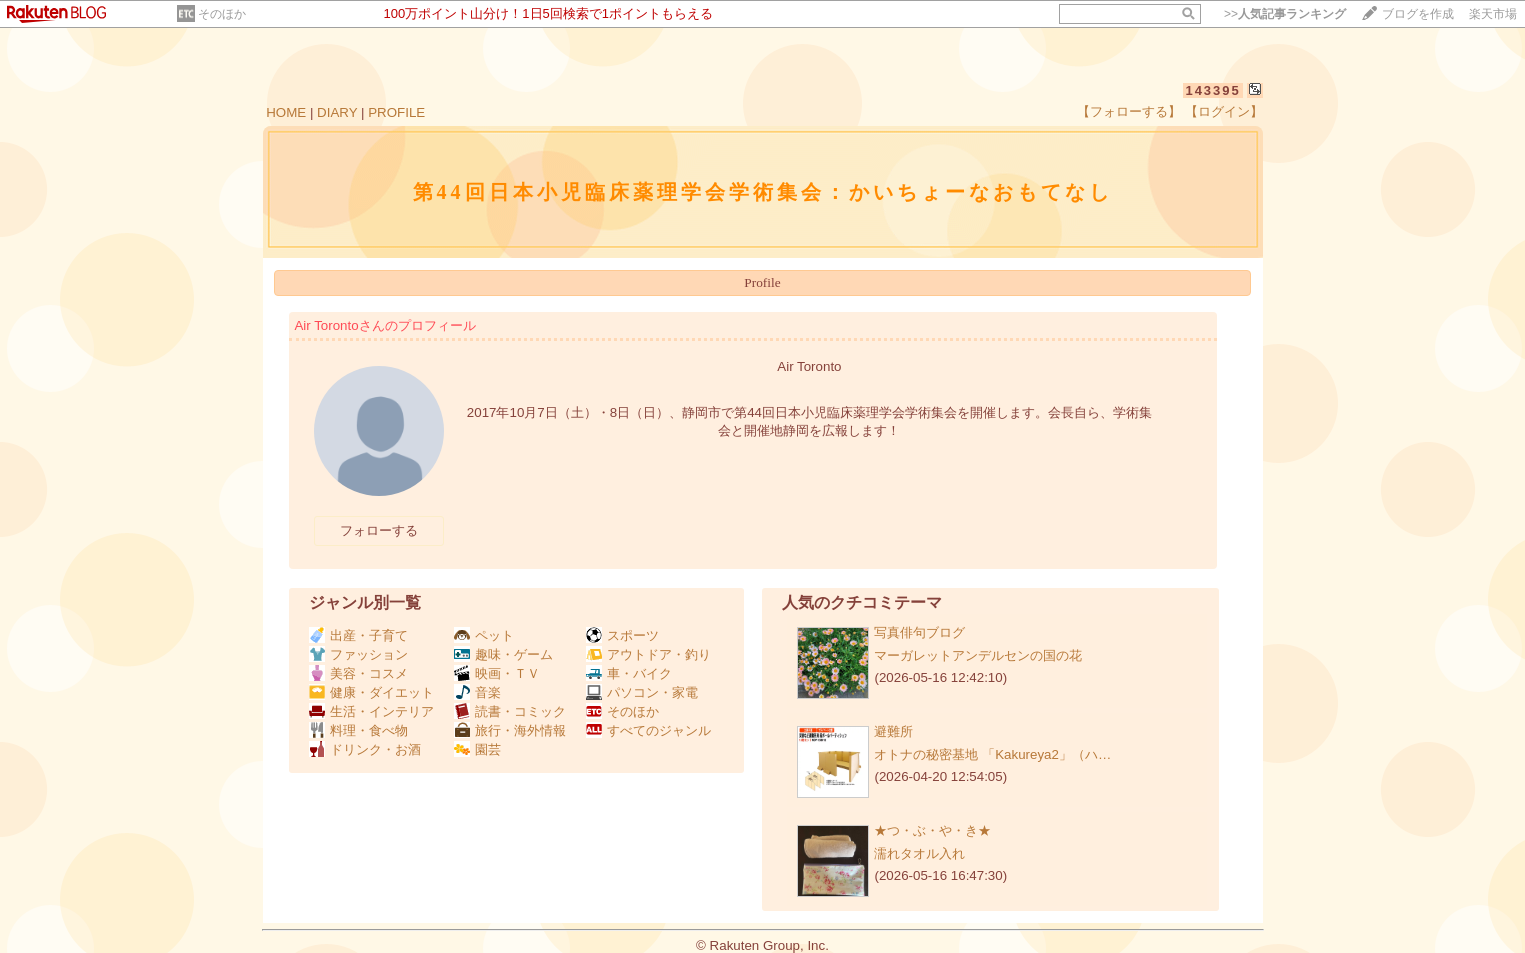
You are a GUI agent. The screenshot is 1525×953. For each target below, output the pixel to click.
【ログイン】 (1224, 111)
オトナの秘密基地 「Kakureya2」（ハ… (992, 754)
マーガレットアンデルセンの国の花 (978, 655)
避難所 (893, 731)
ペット (484, 635)
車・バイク (629, 673)
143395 (1212, 90)
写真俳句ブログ (919, 632)
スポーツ (622, 635)
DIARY (337, 112)
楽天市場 (1493, 14)
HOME (286, 112)
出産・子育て (358, 635)
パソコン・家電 (642, 692)
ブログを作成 (1418, 14)
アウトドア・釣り (648, 654)
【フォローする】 (1129, 111)
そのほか (222, 14)
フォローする (379, 530)
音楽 (477, 692)
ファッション (358, 654)
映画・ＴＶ (497, 673)
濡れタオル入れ (919, 853)
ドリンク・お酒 (365, 749)
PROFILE (396, 112)
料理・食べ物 (358, 730)
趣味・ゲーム (503, 654)
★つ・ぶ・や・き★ (932, 830)
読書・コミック (510, 711)
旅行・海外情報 (510, 730)
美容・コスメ (358, 673)
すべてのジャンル (648, 730)
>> (1285, 14)
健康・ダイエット (371, 692)
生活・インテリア (371, 711)
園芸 (477, 749)
